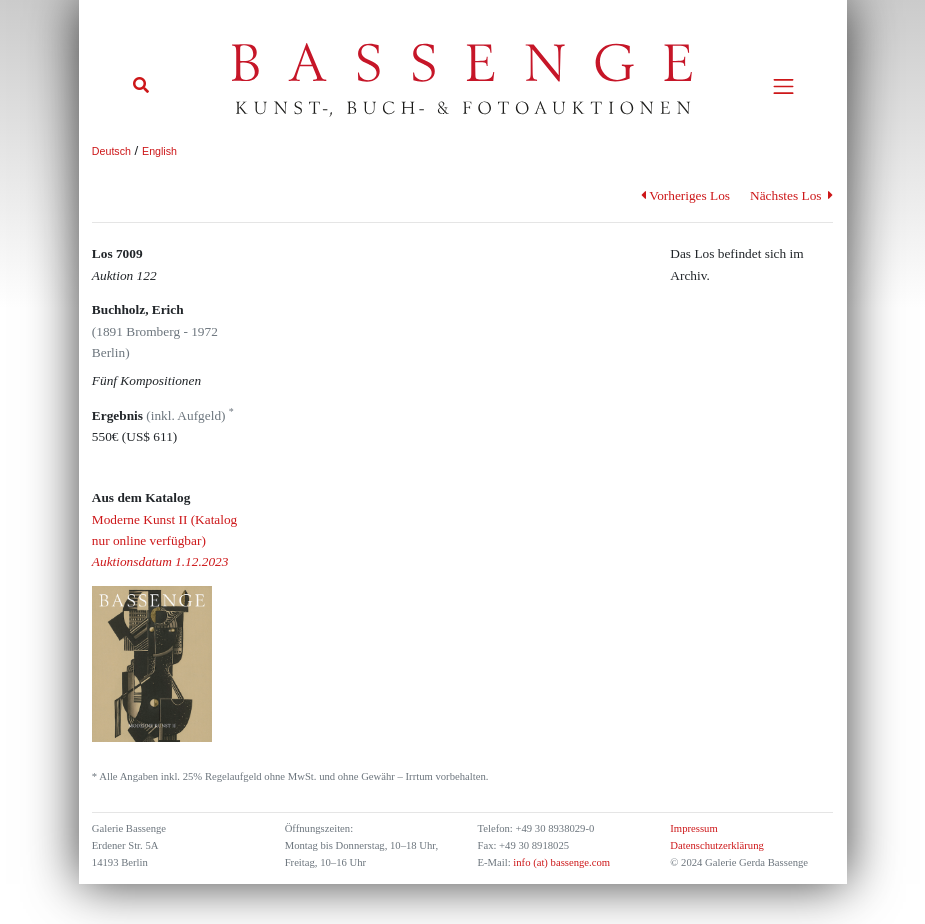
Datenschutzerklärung (717, 845)
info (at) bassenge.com (560, 862)
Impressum (693, 828)
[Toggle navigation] (783, 86)
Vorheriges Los (685, 195)
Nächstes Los (791, 195)
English (159, 151)
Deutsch (111, 151)
